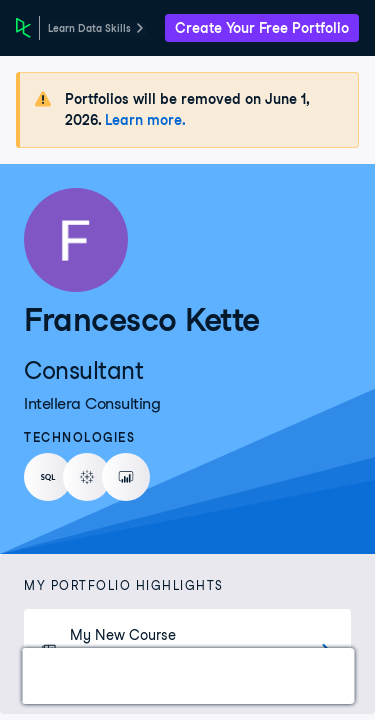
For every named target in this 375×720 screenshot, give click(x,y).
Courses (145, 675)
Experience (249, 675)
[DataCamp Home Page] (23, 28)
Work (64, 675)
